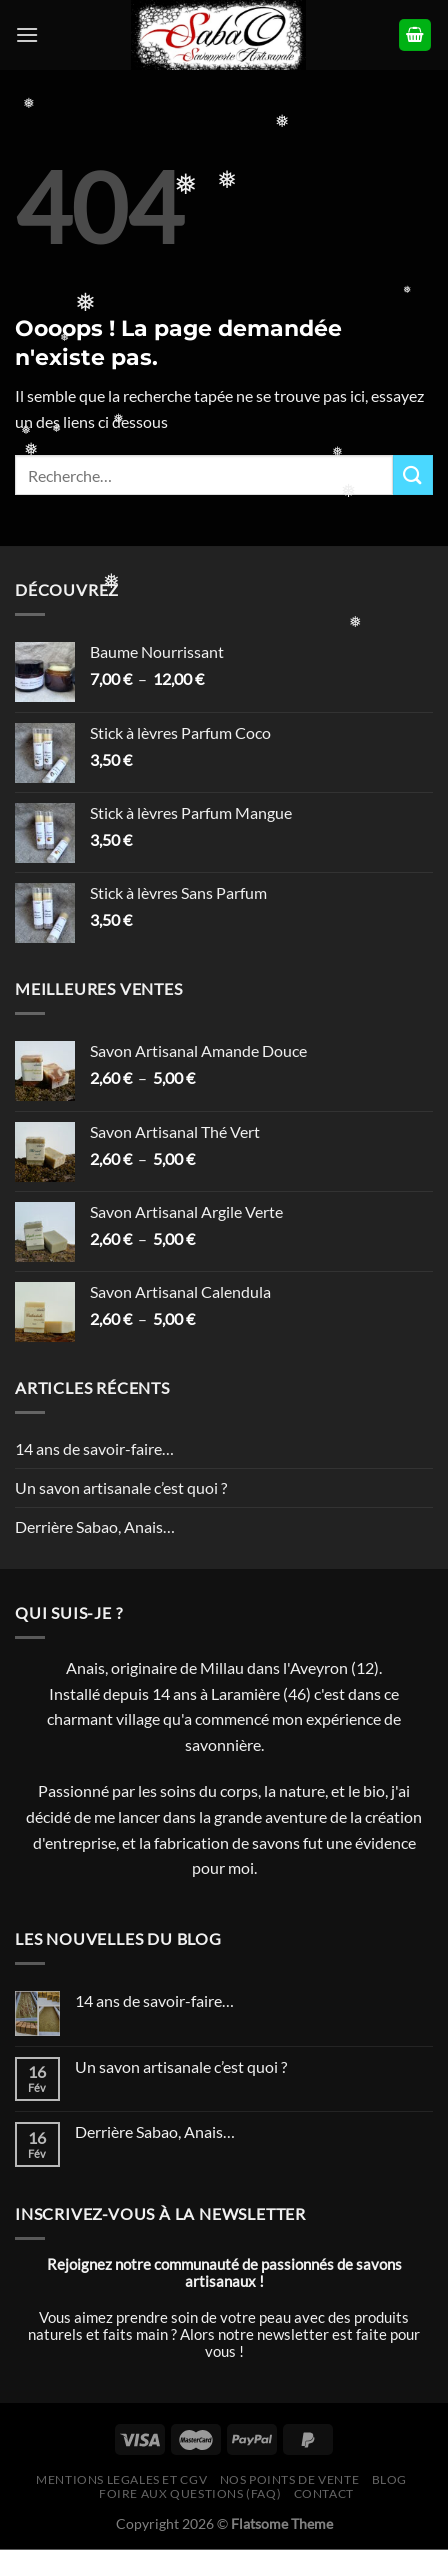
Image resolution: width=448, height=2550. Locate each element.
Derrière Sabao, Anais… (95, 1526)
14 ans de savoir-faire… (94, 1448)
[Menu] (27, 34)
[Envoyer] (413, 474)
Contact (324, 2493)
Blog (389, 2479)
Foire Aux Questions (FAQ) (190, 2493)
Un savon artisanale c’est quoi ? (121, 1487)
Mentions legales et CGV (121, 2479)
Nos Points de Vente (290, 2479)
